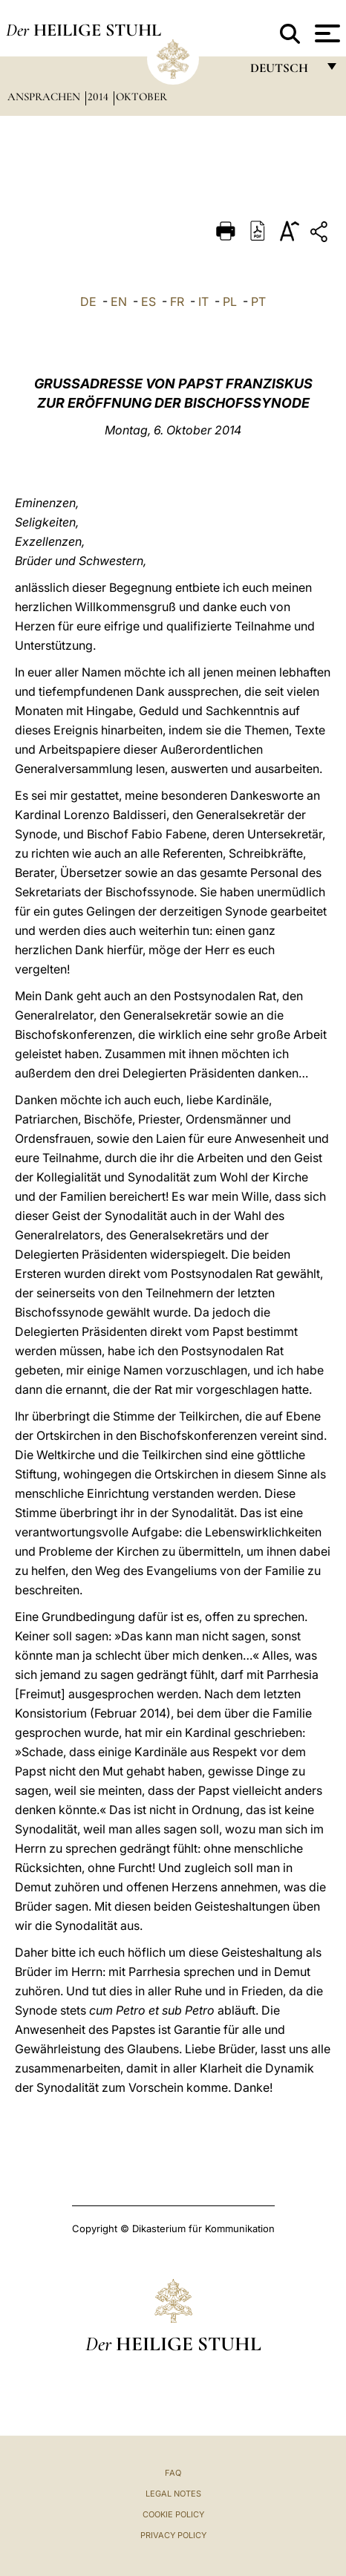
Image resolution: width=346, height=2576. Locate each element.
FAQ (173, 2473)
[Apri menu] (325, 33)
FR (177, 301)
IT (203, 301)
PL (230, 301)
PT (258, 301)
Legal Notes (173, 2493)
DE (88, 301)
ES (148, 301)
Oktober (141, 96)
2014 (99, 96)
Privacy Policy (173, 2535)
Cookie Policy (173, 2514)
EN (119, 301)
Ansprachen (45, 96)
